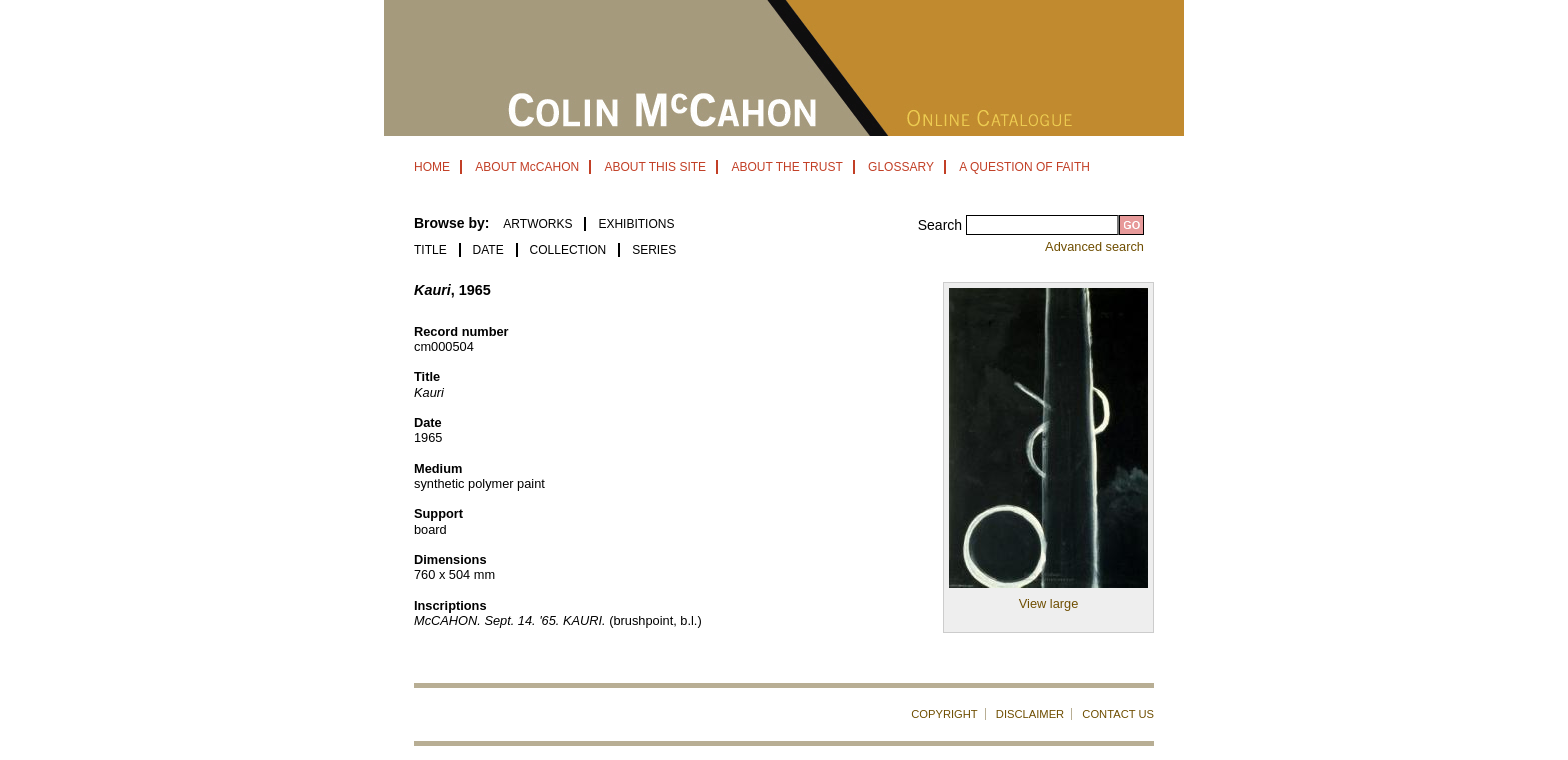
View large (1049, 603)
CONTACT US (1118, 714)
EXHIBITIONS (636, 224)
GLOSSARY (901, 167)
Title (430, 250)
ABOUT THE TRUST (786, 167)
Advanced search (1094, 246)
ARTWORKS (537, 224)
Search (942, 225)
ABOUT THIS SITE (655, 167)
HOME (432, 167)
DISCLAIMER (1030, 714)
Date (488, 250)
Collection (568, 250)
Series (654, 250)
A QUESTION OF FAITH (1024, 167)
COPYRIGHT (944, 714)
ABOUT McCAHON (527, 167)
